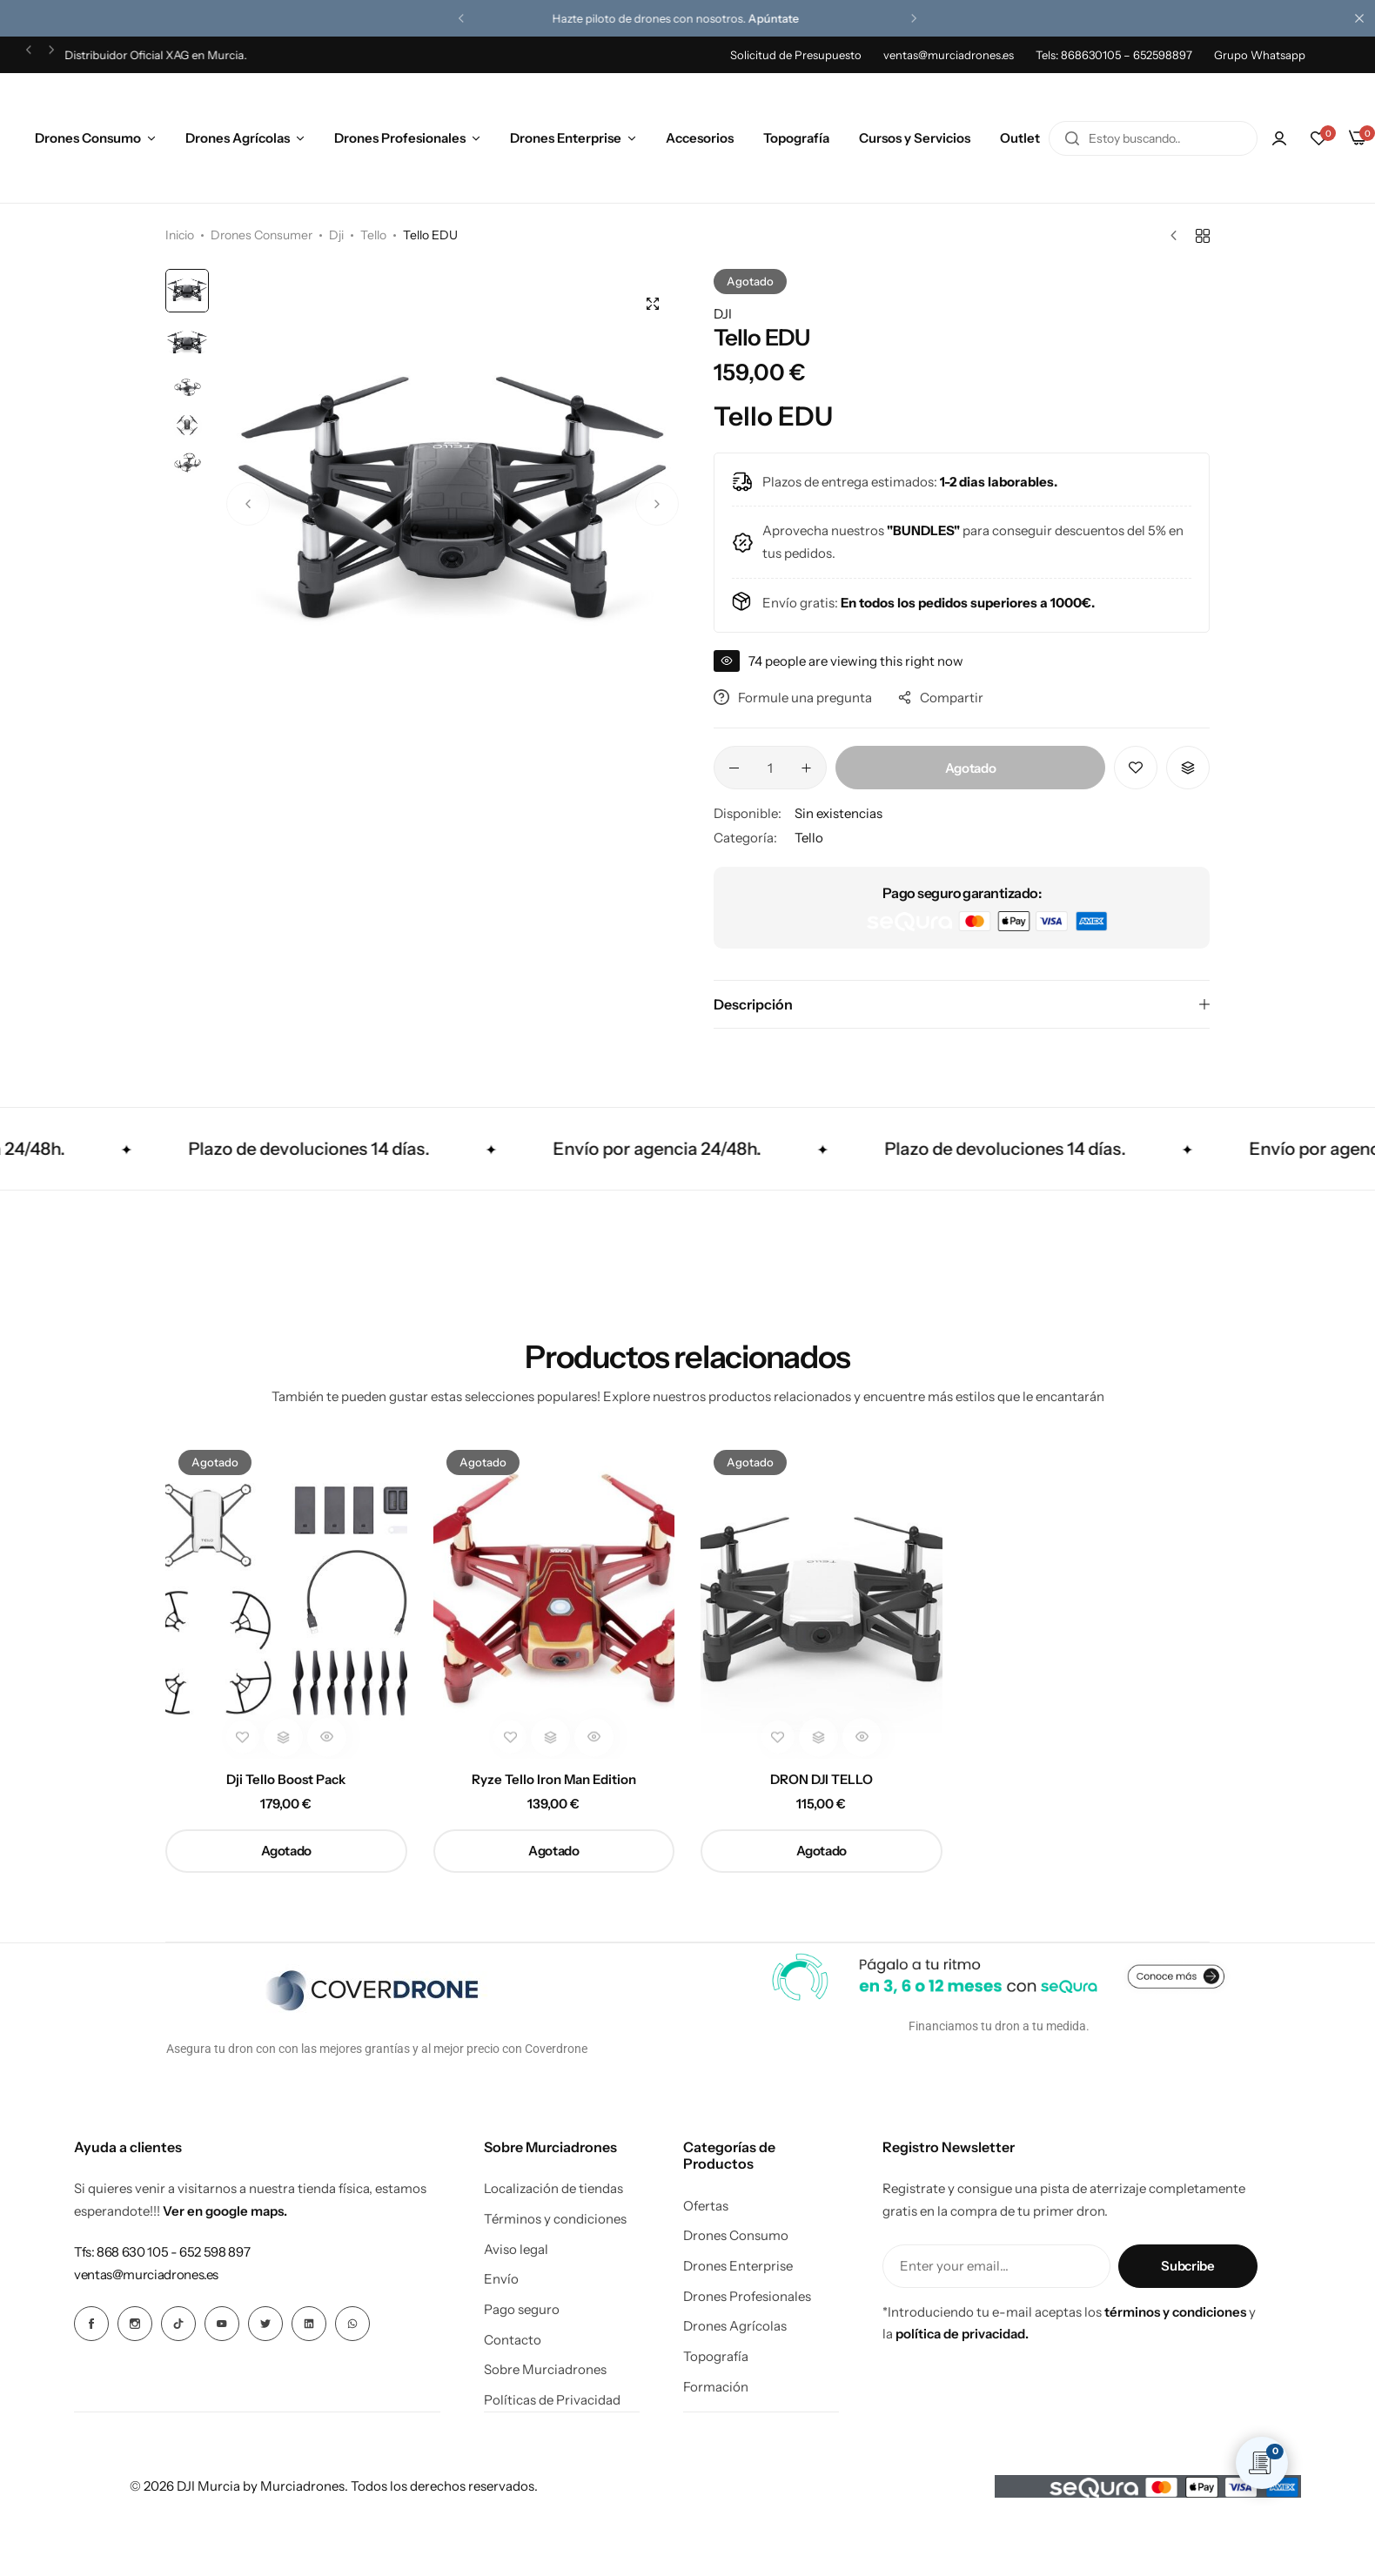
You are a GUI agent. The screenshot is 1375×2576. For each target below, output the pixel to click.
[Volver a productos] (1203, 236)
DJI (723, 313)
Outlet (1020, 138)
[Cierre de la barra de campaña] (1362, 18)
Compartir (940, 697)
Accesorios (700, 138)
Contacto (512, 2340)
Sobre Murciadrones (545, 2370)
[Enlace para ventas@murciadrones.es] (146, 2274)
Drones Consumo (88, 138)
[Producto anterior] (1178, 236)
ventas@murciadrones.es (948, 55)
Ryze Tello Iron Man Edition (554, 1780)
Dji (336, 235)
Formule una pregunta (793, 697)
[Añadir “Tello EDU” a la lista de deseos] (1135, 767)
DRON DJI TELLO (821, 1780)
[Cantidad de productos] (770, 767)
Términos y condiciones (555, 2219)
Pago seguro (522, 2310)
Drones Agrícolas (237, 138)
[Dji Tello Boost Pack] (286, 1598)
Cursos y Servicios (914, 138)
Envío (501, 2279)
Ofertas (705, 2206)
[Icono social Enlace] (91, 2323)
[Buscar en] (1072, 138)
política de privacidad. (962, 2333)
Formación (715, 2387)
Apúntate (786, 18)
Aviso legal (516, 2249)
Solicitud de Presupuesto (796, 55)
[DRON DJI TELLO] (821, 1598)
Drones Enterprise (565, 138)
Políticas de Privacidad (552, 2400)
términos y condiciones (1175, 2312)
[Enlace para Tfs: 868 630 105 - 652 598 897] (162, 2251)
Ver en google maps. (225, 2211)
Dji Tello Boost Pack (285, 1780)
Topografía (796, 138)
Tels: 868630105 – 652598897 (1114, 55)
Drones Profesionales (400, 138)
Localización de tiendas (553, 2189)
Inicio (179, 235)
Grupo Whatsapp (1259, 55)
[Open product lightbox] (652, 303)
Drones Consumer (261, 235)
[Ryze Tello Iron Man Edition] (554, 1598)
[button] (461, 18)
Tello (373, 235)
